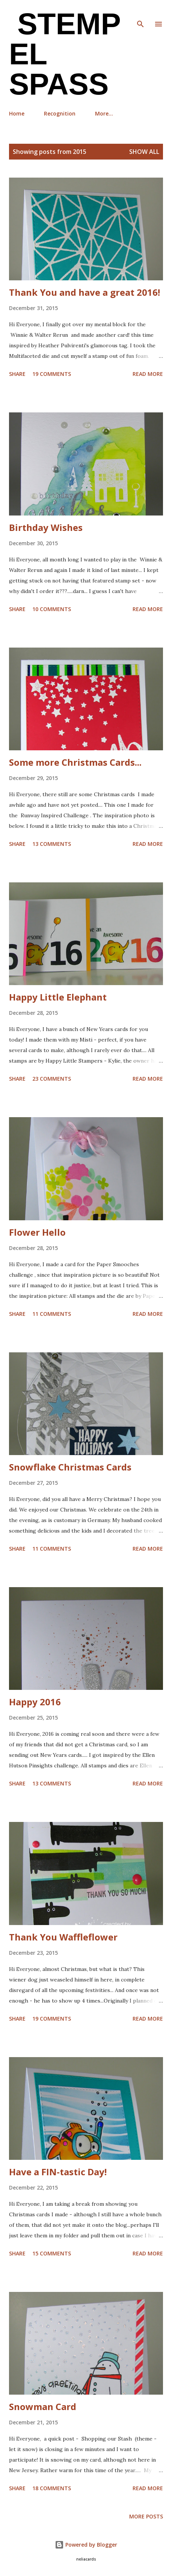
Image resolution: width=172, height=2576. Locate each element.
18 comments (51, 2488)
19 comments (51, 373)
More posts (146, 2516)
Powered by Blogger (86, 2544)
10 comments (51, 609)
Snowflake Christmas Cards (70, 1467)
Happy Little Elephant (58, 997)
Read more (148, 373)
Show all (144, 152)
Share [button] (17, 373)
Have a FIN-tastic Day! (58, 2171)
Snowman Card (42, 2406)
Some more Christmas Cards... (75, 762)
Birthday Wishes (46, 527)
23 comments (51, 1078)
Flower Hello (37, 1232)
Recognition (59, 113)
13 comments (51, 843)
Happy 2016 (35, 1702)
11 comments (51, 1313)
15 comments (51, 2253)
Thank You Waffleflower (63, 1937)
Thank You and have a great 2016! (84, 292)
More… (104, 113)
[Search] (140, 13)
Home (16, 113)
